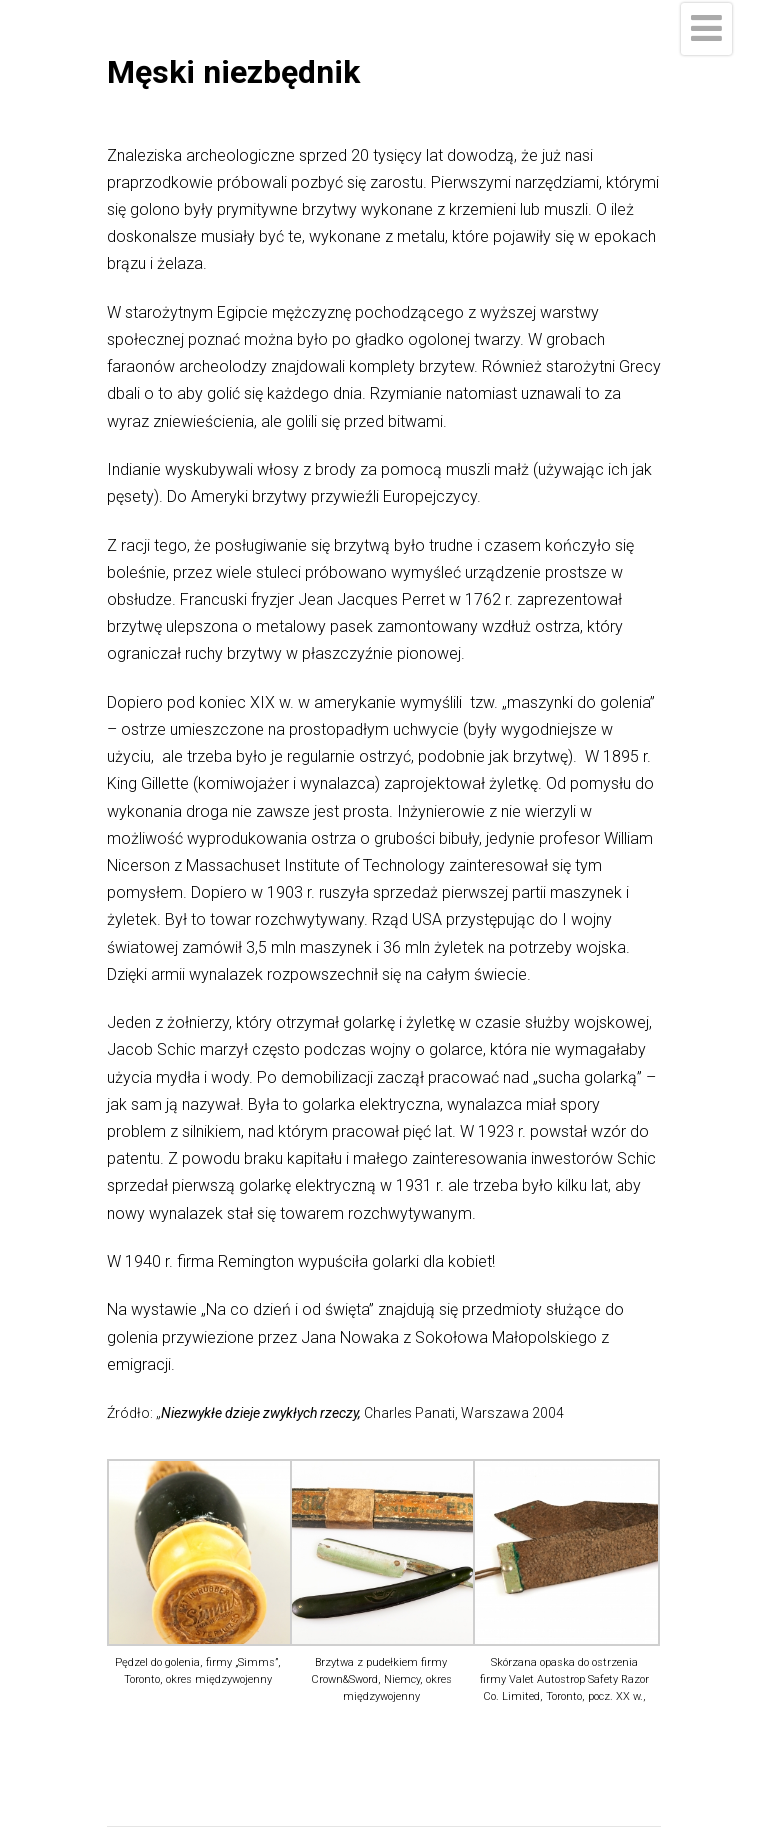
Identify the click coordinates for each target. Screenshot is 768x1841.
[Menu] (706, 29)
